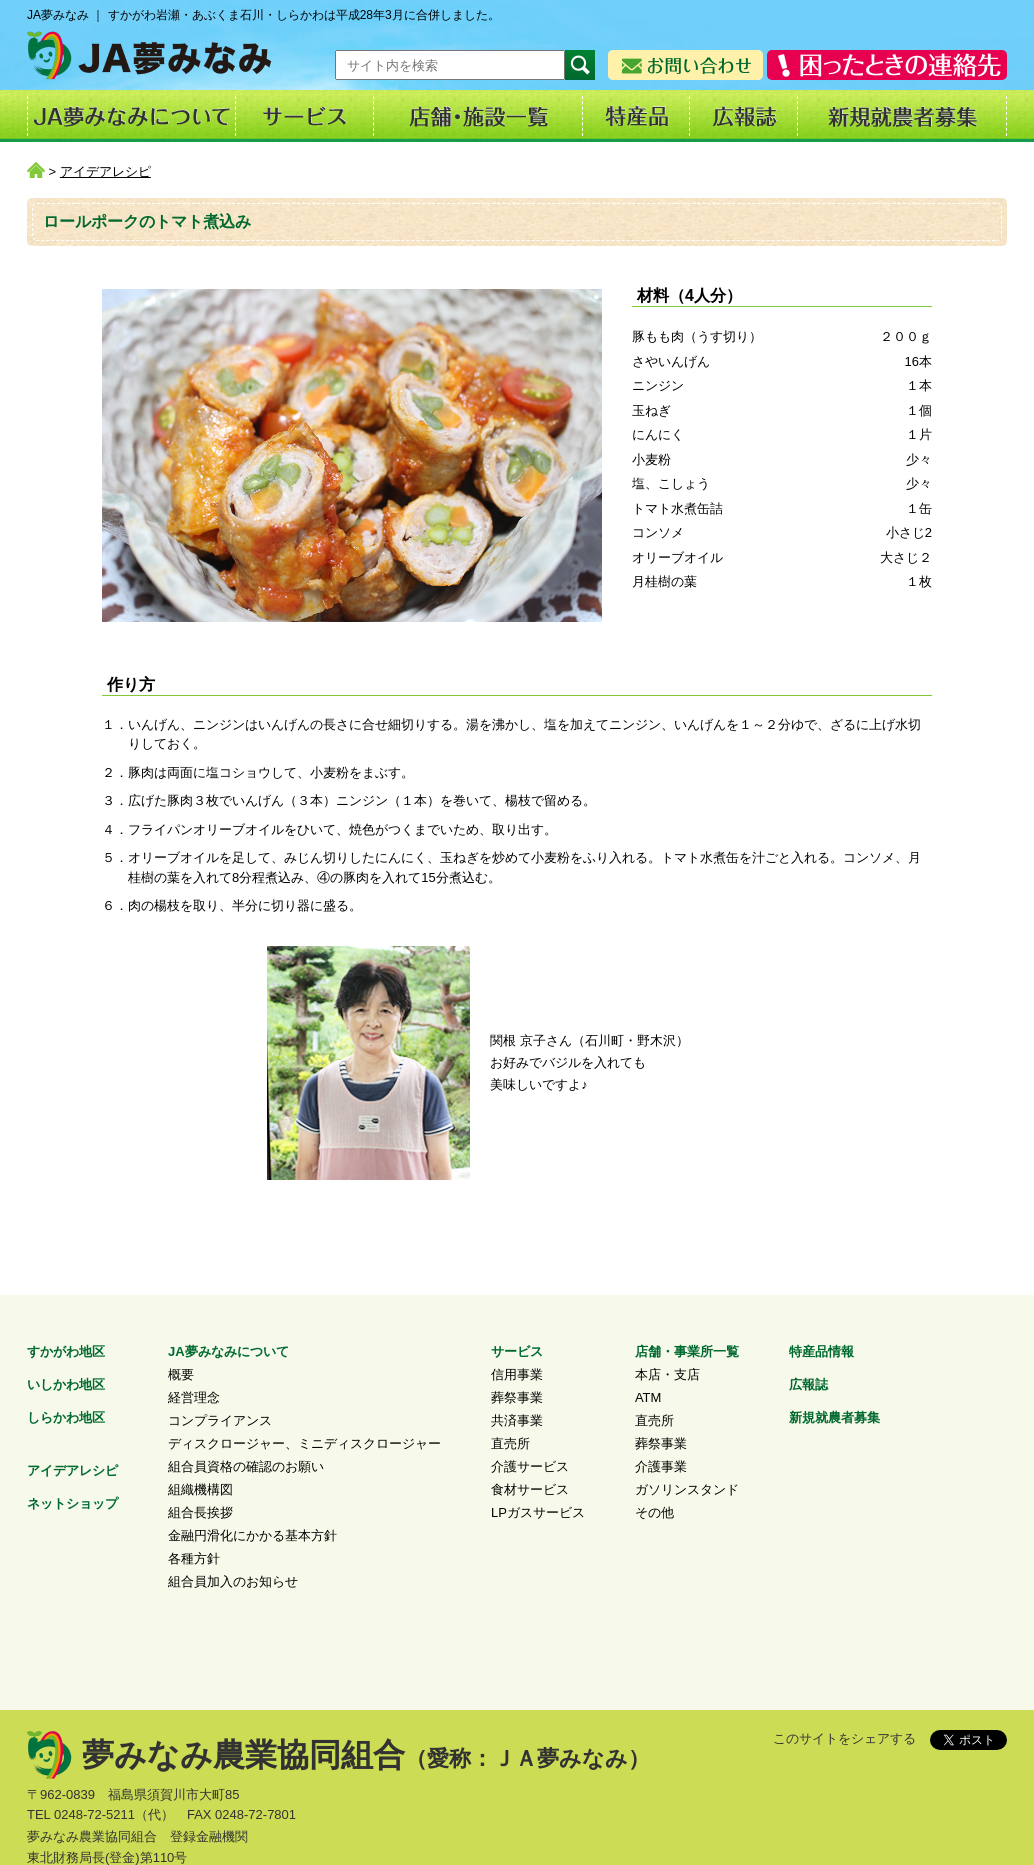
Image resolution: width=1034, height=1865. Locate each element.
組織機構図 (200, 1489)
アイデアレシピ (105, 171)
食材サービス (530, 1489)
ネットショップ (72, 1503)
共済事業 (517, 1420)
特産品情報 (821, 1351)
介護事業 (661, 1466)
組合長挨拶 (200, 1512)
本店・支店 (667, 1374)
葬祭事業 (517, 1397)
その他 (654, 1512)
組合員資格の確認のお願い (246, 1466)
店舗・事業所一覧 (687, 1351)
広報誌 (808, 1384)
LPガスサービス (538, 1512)
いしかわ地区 (66, 1384)
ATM (648, 1397)
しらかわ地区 (66, 1417)
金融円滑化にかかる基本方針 (252, 1535)
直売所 (510, 1443)
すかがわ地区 (66, 1351)
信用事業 (517, 1374)
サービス (517, 1351)
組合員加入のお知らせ (233, 1581)
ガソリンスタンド (687, 1489)
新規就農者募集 (834, 1417)
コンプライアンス (220, 1420)
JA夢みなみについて (228, 1351)
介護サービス (530, 1466)
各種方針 (194, 1558)
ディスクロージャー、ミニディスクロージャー (304, 1443)
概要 (181, 1374)
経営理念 (194, 1397)
